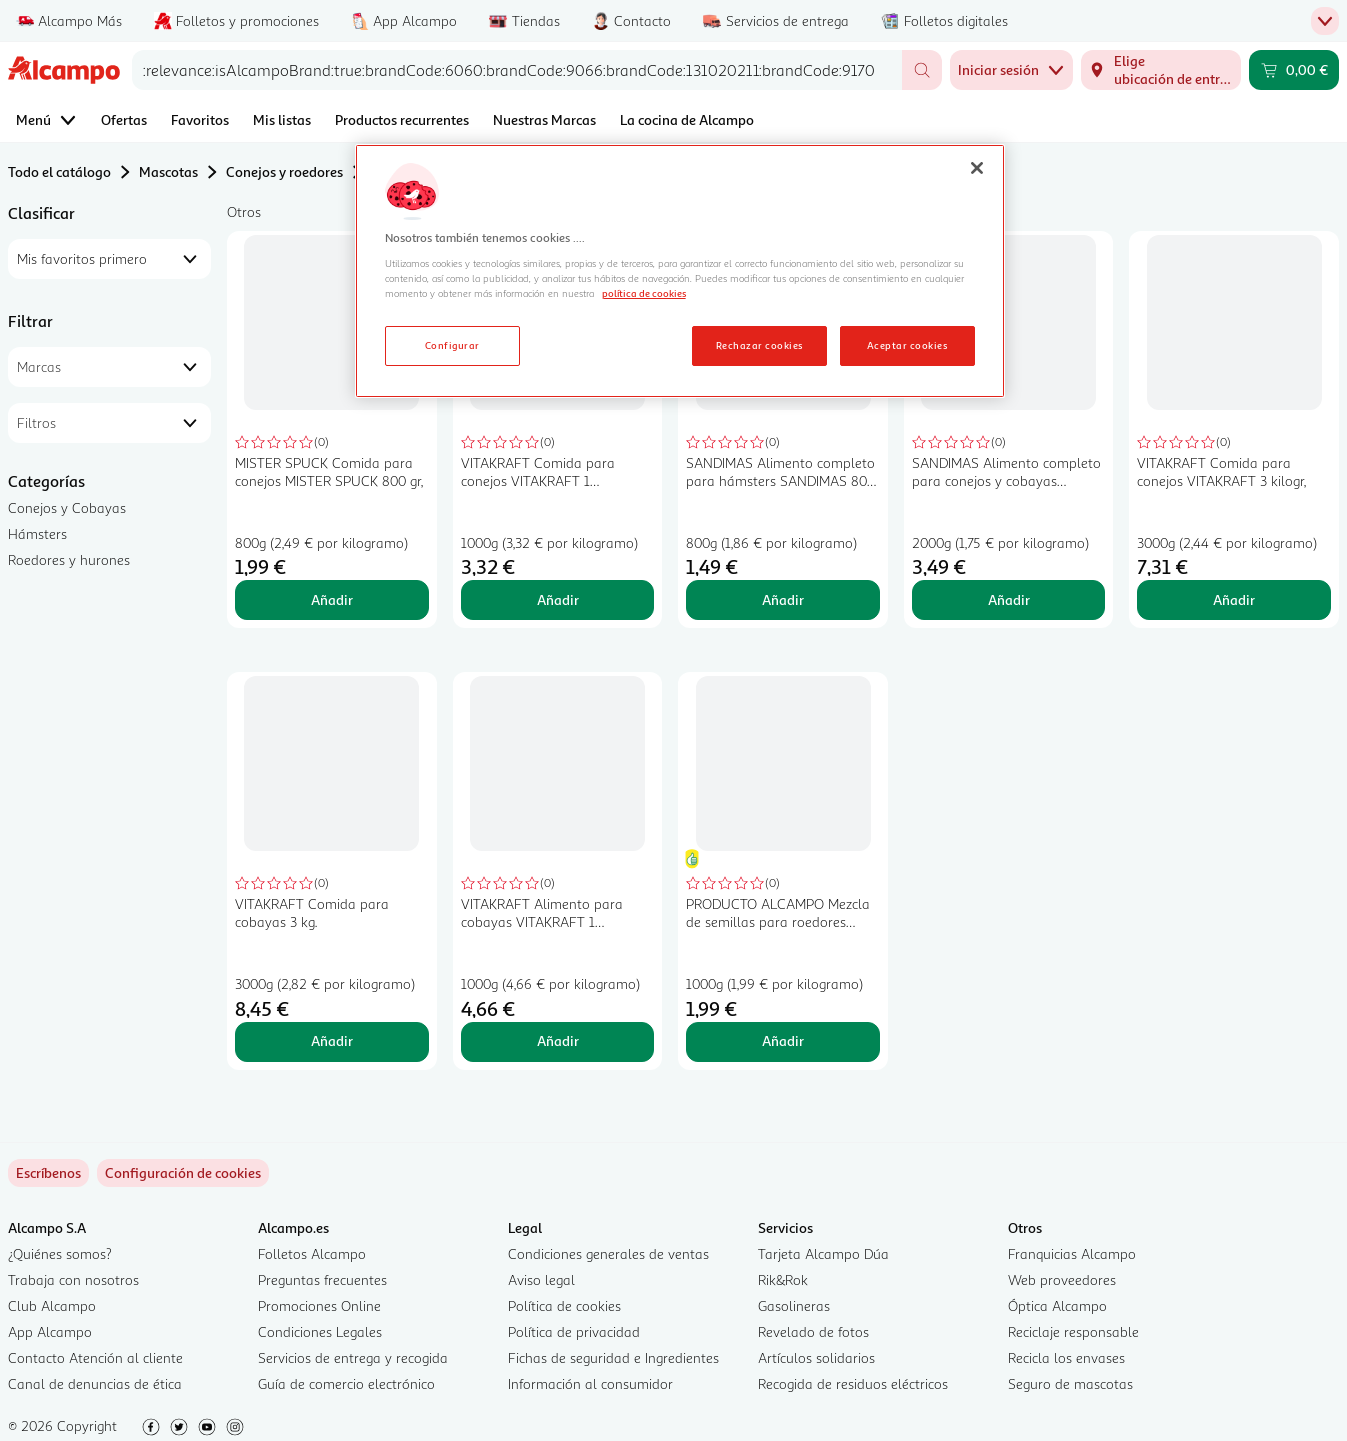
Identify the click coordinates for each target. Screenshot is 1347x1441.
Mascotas (168, 171)
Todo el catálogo (59, 171)
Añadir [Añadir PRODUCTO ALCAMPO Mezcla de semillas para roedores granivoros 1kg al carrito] (783, 1040)
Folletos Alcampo (312, 1253)
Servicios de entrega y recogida (353, 1357)
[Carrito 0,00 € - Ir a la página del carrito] (1294, 70)
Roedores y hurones (69, 559)
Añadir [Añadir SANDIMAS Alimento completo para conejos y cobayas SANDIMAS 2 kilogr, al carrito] (1009, 599)
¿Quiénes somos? (60, 1253)
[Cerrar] (977, 168)
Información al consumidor (590, 1383)
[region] (680, 271)
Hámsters (37, 533)
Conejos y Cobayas (67, 507)
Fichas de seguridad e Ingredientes (613, 1357)
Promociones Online (319, 1305)
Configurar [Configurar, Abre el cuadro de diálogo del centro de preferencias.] (452, 345)
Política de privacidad (574, 1331)
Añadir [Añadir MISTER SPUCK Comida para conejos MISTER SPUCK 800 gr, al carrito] (332, 599)
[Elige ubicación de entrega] (1161, 70)
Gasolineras (794, 1305)
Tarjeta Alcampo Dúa (823, 1253)
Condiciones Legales (320, 1331)
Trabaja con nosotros (73, 1279)
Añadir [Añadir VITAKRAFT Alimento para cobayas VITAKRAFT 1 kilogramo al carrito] (558, 1040)
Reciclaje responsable (1073, 1331)
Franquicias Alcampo (1072, 1253)
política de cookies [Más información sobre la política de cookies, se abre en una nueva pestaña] (644, 293)
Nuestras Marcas (544, 119)
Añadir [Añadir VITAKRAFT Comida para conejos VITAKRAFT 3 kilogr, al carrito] (1234, 599)
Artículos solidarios (816, 1357)
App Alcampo (50, 1331)
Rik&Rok (783, 1279)
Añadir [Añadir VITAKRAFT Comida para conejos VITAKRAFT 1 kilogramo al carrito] (558, 599)
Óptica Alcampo (1057, 1305)
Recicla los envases (1066, 1357)
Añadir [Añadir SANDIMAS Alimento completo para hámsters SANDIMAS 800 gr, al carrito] (783, 599)
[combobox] (517, 70)
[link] (183, 1173)
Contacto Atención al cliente (95, 1357)
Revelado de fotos (813, 1331)
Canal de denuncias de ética (95, 1383)
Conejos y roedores (284, 171)
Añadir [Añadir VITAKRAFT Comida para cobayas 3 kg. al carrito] (332, 1040)
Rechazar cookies (759, 345)
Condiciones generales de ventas (608, 1253)
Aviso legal (541, 1279)
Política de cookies (564, 1305)
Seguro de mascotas (1070, 1383)
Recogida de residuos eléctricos (853, 1383)
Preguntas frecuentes (322, 1279)
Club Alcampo (52, 1305)
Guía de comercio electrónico (346, 1383)
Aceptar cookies (907, 345)
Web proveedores (1062, 1279)
